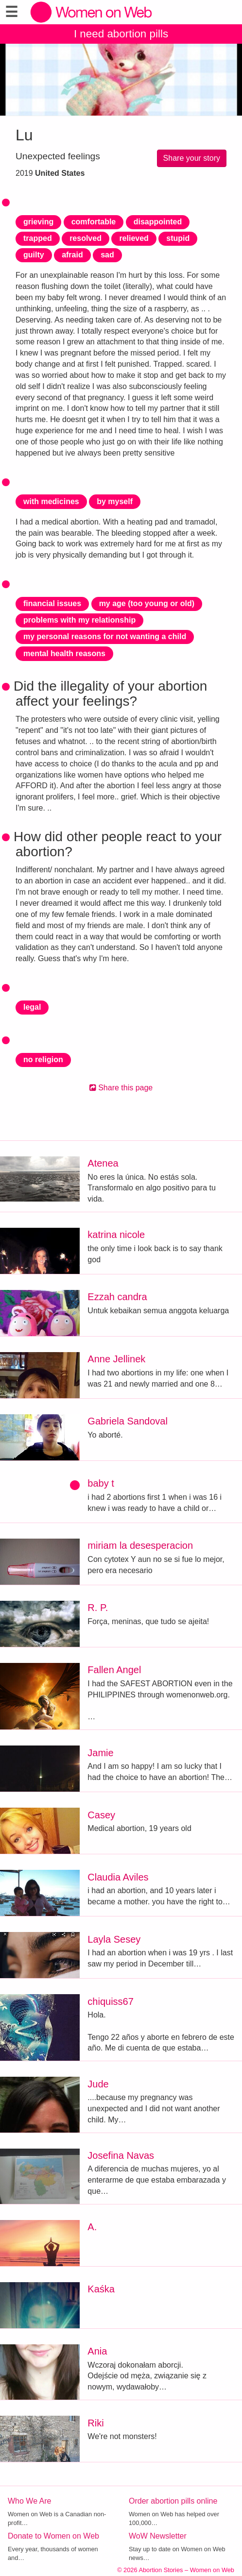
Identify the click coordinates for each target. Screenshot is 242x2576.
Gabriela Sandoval (127, 1421)
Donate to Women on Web (53, 2536)
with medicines (51, 501)
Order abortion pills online (173, 2501)
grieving (38, 222)
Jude (97, 2084)
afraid (72, 255)
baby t (100, 1483)
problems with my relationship (79, 620)
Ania (97, 2351)
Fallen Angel (114, 1669)
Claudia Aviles (117, 1877)
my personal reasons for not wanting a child (104, 636)
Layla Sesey (113, 1939)
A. (92, 2226)
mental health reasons (64, 653)
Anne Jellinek (116, 1359)
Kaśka (101, 2289)
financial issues (52, 603)
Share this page (121, 1088)
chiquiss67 (110, 2001)
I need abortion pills (121, 34)
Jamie (100, 1752)
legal (32, 1007)
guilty (33, 255)
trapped (37, 238)
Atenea (102, 1163)
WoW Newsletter (158, 2536)
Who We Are (30, 2501)
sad (107, 255)
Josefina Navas (120, 2155)
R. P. (97, 1607)
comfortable (93, 222)
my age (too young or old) (146, 603)
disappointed (158, 222)
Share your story (191, 158)
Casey (101, 1815)
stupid (178, 238)
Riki (95, 2423)
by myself (115, 501)
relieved (133, 238)
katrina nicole (116, 1234)
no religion (43, 1059)
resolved (85, 238)
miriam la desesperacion (140, 1545)
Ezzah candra (117, 1296)
